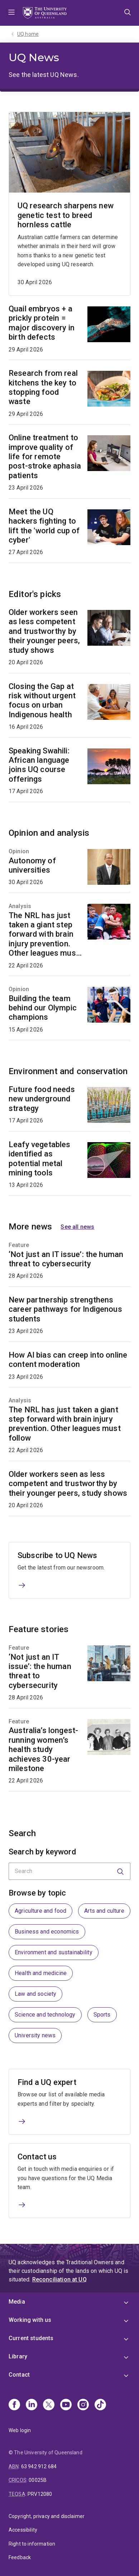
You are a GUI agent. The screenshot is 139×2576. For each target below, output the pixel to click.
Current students (31, 2338)
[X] (48, 2405)
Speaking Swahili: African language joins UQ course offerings (39, 765)
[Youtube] (66, 2405)
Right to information (32, 2544)
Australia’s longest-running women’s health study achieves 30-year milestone (43, 1749)
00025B (38, 2480)
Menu (11, 13)
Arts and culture (104, 1910)
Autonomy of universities (32, 865)
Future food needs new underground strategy (42, 1099)
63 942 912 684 (39, 2466)
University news (35, 2035)
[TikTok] (100, 2405)
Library (18, 2356)
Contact (19, 2374)
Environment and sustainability (53, 1952)
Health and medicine (41, 1973)
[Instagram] (83, 2405)
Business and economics (47, 1931)
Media (17, 2301)
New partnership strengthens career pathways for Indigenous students (65, 1309)
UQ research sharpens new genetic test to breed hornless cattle (66, 215)
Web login (20, 2430)
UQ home (28, 34)
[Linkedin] (31, 2405)
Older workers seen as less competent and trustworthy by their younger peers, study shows (44, 631)
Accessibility (23, 2530)
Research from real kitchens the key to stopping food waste (43, 387)
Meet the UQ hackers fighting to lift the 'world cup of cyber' (44, 526)
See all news (77, 1226)
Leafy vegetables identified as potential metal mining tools (40, 1158)
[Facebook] (14, 2405)
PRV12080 (40, 2494)
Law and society (35, 1993)
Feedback (20, 2557)
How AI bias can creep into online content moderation (68, 1359)
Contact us (37, 2156)
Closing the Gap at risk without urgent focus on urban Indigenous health (42, 700)
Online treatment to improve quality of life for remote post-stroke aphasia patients (45, 456)
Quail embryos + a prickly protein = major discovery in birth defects (42, 323)
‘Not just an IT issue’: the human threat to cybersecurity (66, 1259)
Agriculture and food (40, 1910)
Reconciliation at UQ (59, 2279)
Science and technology (45, 2014)
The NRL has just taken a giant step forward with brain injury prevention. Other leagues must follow (44, 934)
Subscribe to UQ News (57, 1555)
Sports (102, 2014)
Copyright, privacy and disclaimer (47, 2516)
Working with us (30, 2320)
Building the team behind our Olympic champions (43, 1008)
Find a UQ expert (47, 2082)
